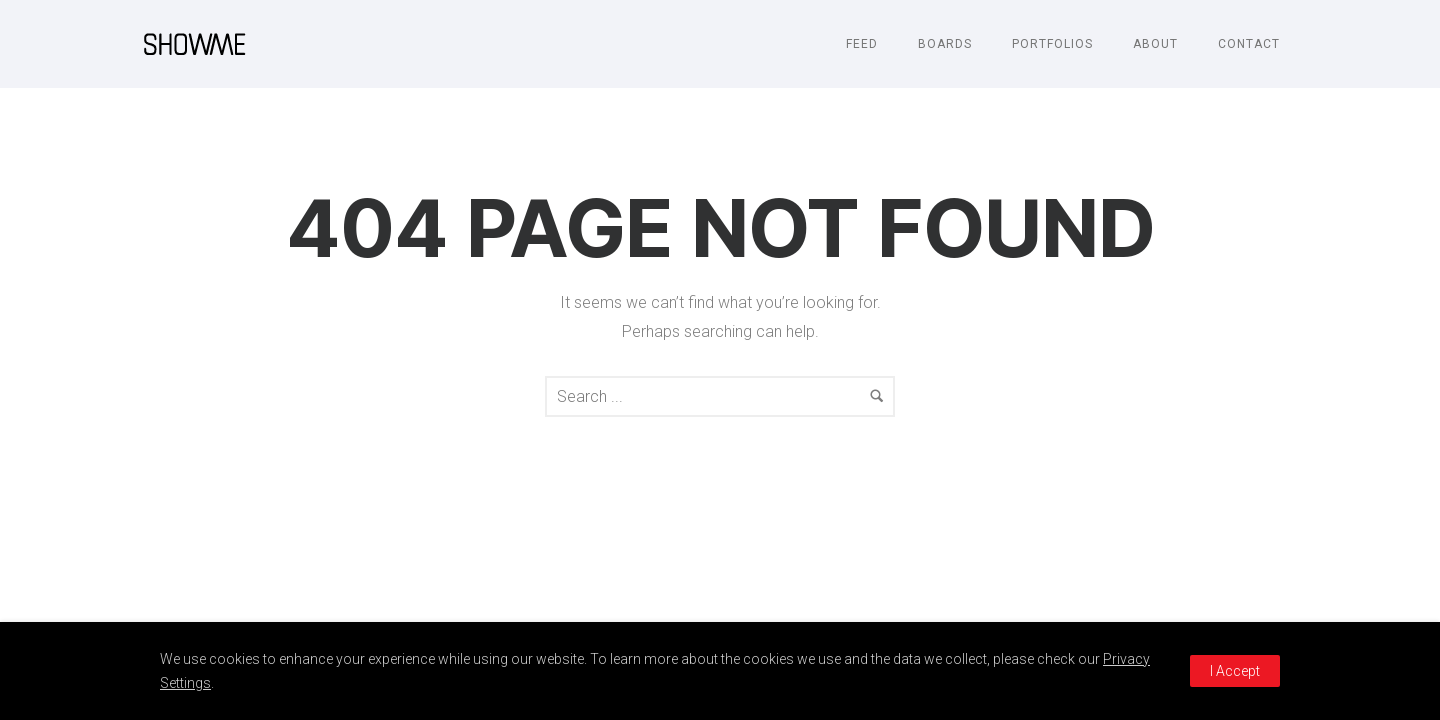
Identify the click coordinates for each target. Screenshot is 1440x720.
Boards (945, 44)
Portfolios (1052, 44)
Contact (1249, 44)
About (1155, 44)
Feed (862, 44)
